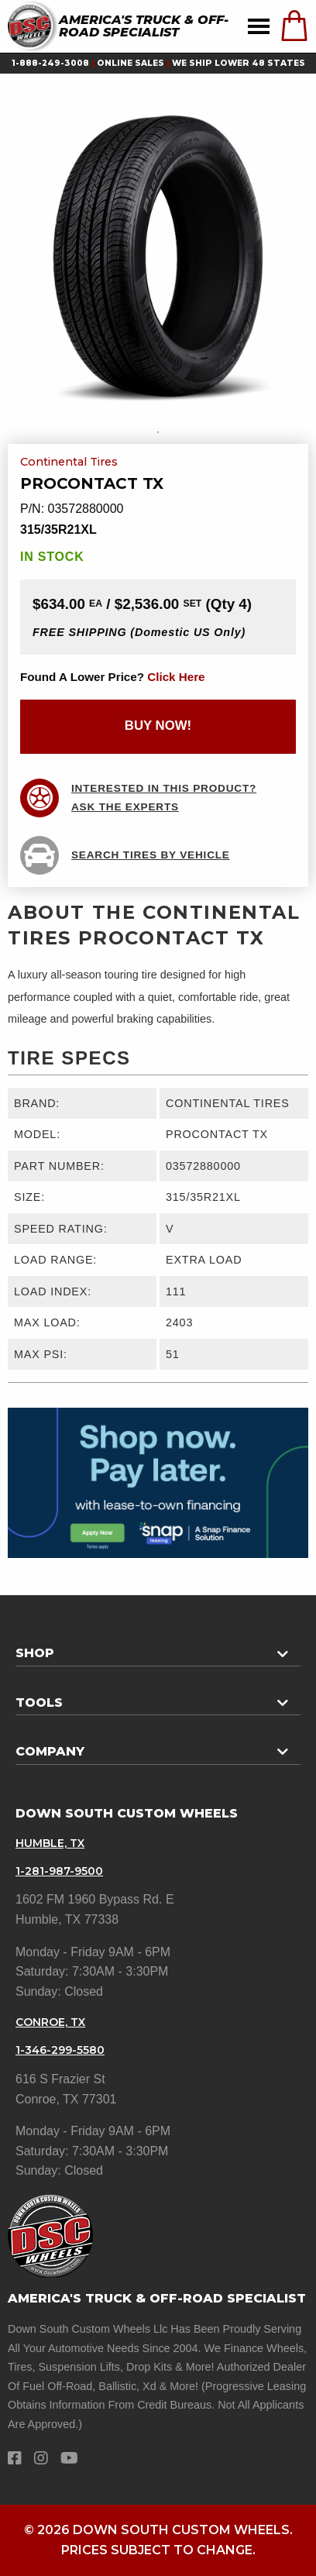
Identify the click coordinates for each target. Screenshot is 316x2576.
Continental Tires (69, 462)
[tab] (158, 1647)
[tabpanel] (158, 256)
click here (175, 676)
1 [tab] (158, 432)
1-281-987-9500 (59, 1871)
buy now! (158, 725)
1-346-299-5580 (60, 2050)
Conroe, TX (50, 2022)
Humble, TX (49, 1843)
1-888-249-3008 (50, 63)
